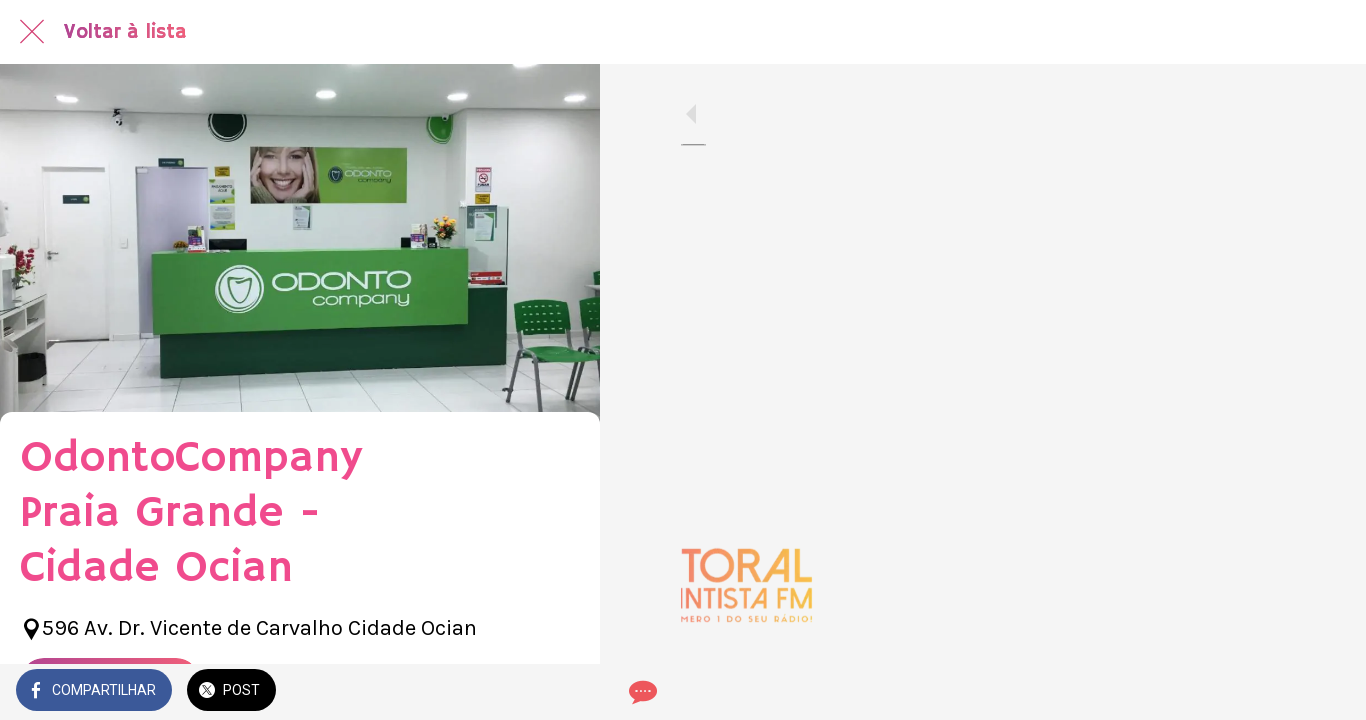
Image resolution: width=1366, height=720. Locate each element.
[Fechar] (32, 32)
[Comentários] (560, 692)
